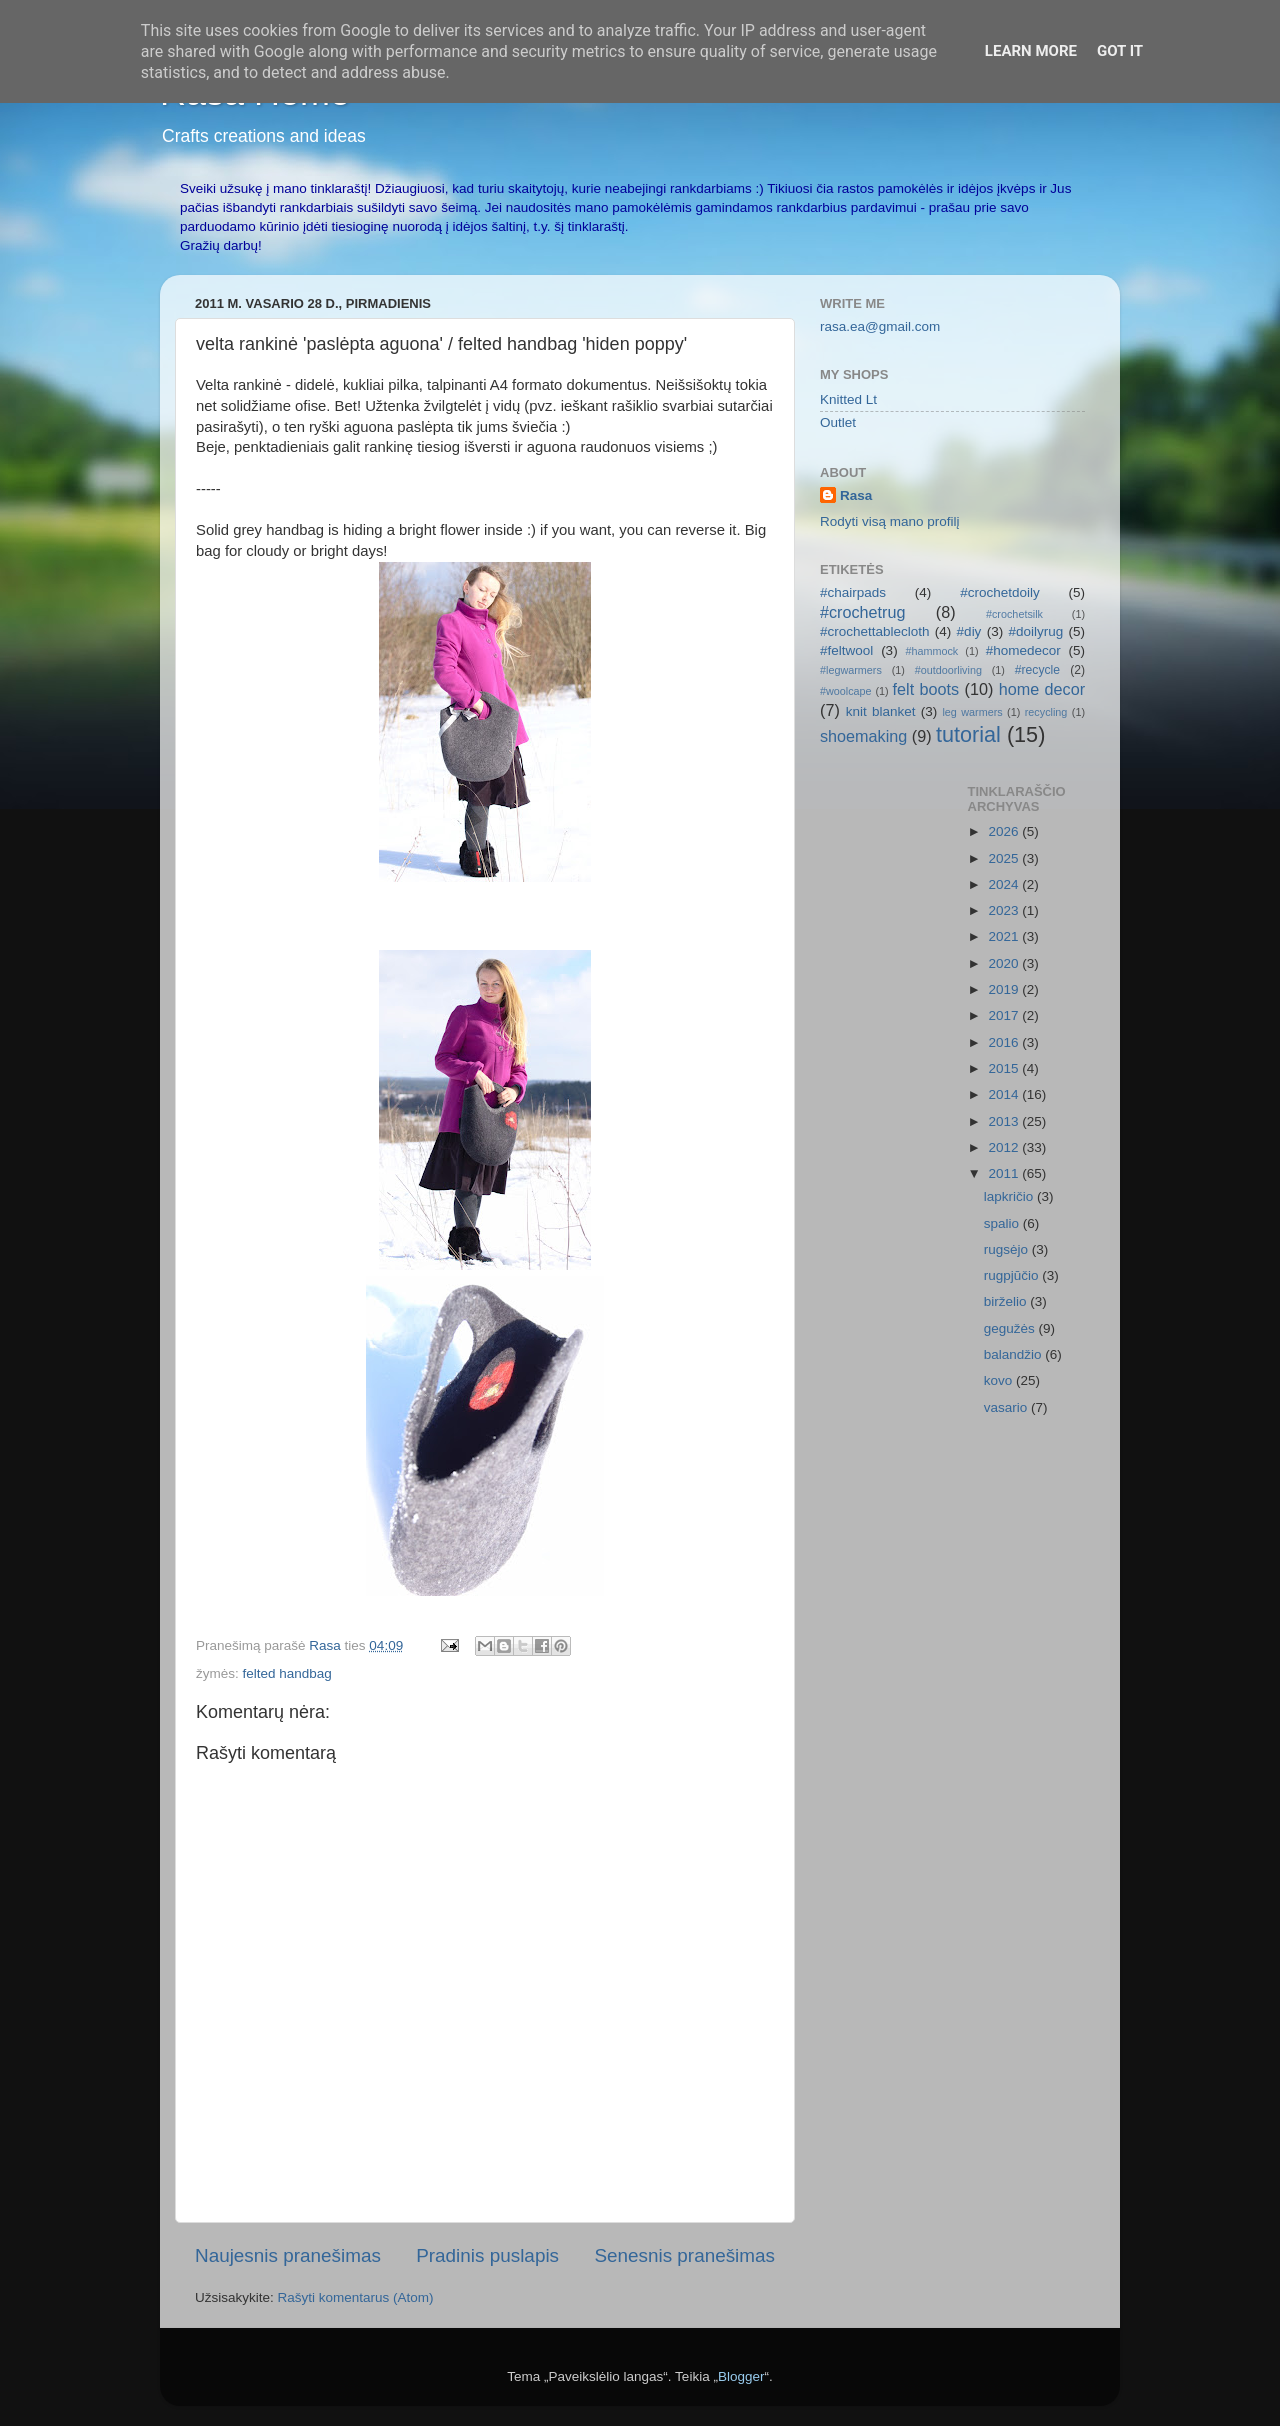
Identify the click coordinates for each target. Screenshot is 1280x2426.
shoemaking (863, 736)
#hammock (931, 651)
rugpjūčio (1013, 1275)
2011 (1005, 1173)
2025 (1005, 858)
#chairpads (853, 592)
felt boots (926, 689)
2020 (1005, 963)
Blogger (741, 2376)
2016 (1005, 1042)
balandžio (1015, 1354)
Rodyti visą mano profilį (890, 521)
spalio (1003, 1223)
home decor (1042, 689)
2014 (1005, 1094)
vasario (1007, 1407)
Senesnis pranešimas (684, 2255)
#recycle (1037, 670)
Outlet (838, 422)
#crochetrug (862, 612)
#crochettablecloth (875, 631)
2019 (1005, 989)
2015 (1005, 1068)
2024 (1005, 884)
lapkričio (1010, 1196)
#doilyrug (1035, 631)
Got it (1120, 51)
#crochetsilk (1014, 614)
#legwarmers (851, 670)
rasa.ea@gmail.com (880, 326)
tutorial (968, 734)
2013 (1005, 1121)
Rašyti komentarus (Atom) (356, 2297)
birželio (1007, 1301)
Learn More (1031, 51)
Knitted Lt (848, 399)
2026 (1005, 831)
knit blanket (881, 711)
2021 (1005, 936)
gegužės (1011, 1328)
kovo (1000, 1380)
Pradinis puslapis (487, 2255)
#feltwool (846, 650)
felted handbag (287, 1673)
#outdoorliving (948, 670)
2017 (1005, 1015)
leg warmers (972, 712)
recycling (1046, 712)
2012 (1005, 1147)
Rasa (856, 495)
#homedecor (1023, 650)
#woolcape (846, 691)
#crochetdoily (1000, 592)
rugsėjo (1008, 1249)
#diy (969, 631)
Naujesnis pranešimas (288, 2255)
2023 (1005, 910)
